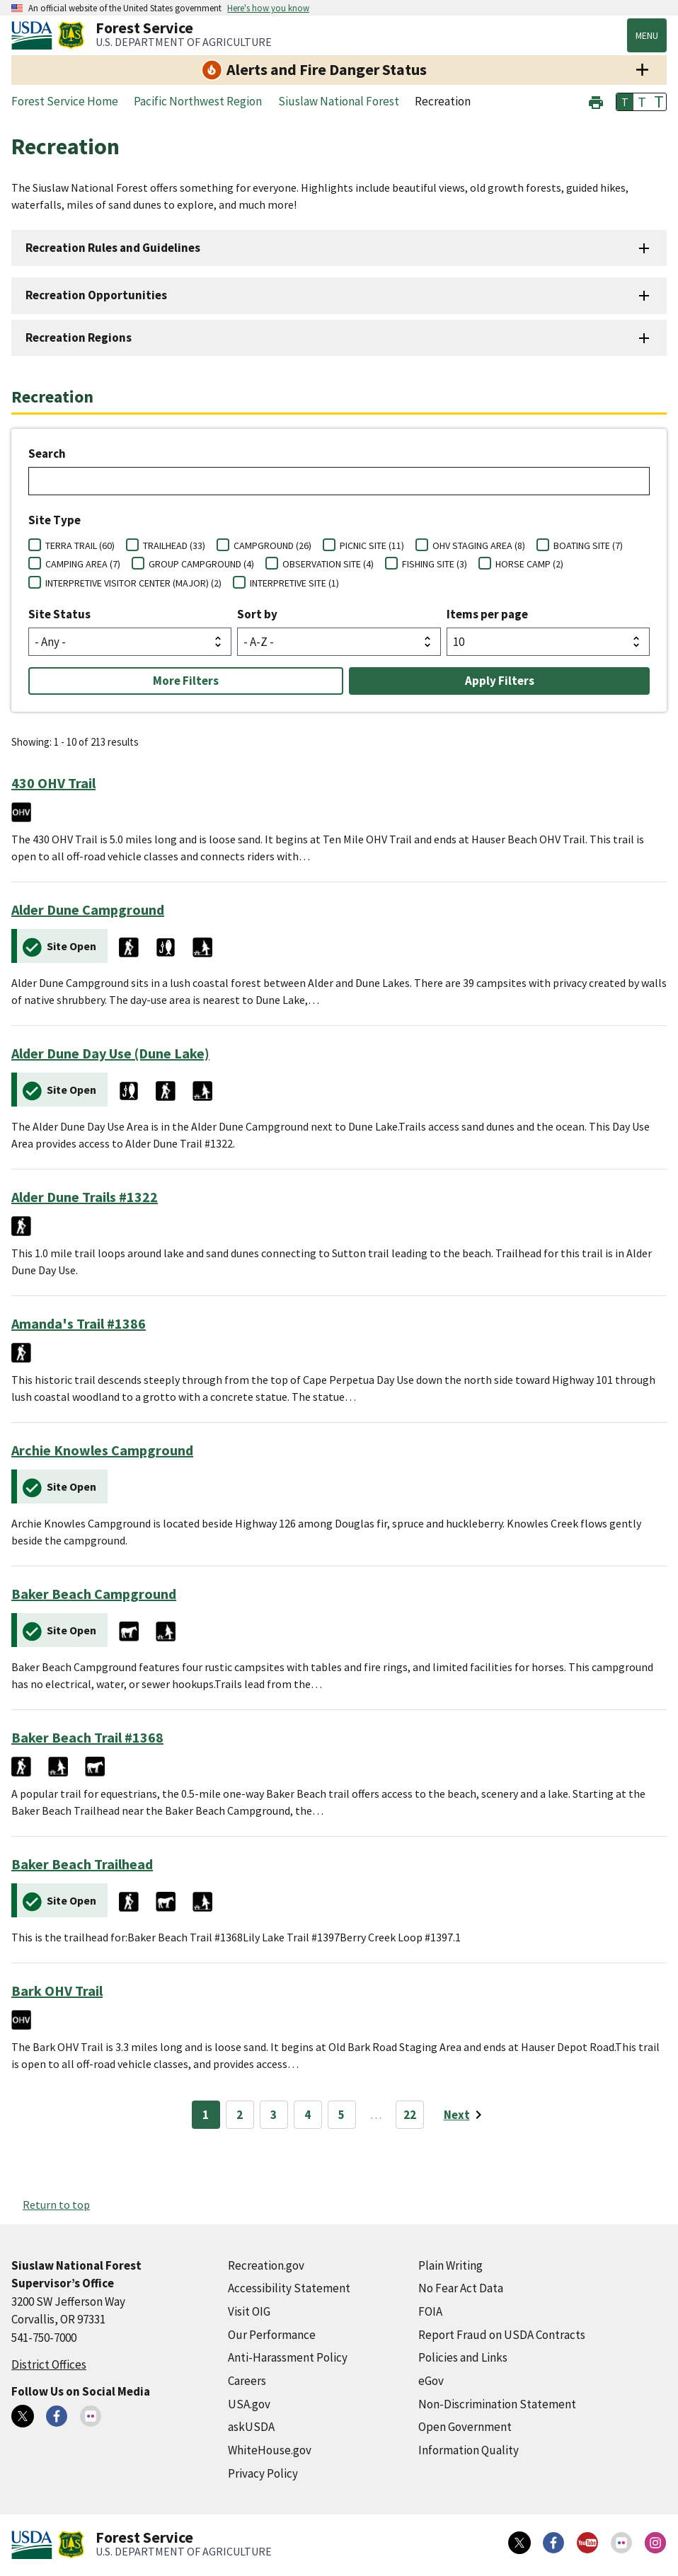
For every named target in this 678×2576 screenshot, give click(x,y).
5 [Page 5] (341, 2114)
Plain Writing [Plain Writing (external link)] (450, 2265)
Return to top (56, 2204)
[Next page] (465, 2115)
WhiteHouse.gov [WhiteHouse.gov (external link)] (269, 2450)
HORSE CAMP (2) (529, 564)
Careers (247, 2381)
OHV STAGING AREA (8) (478, 545)
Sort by (257, 614)
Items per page (487, 614)
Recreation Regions (78, 337)
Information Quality (468, 2450)
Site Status (59, 614)
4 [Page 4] (307, 2114)
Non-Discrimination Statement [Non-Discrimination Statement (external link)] (497, 2404)
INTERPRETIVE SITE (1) (294, 583)
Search (47, 453)
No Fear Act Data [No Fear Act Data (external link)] (460, 2288)
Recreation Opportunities (96, 295)
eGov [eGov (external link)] (431, 2381)
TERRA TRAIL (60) (80, 545)
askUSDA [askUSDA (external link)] (251, 2427)
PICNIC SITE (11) (372, 545)
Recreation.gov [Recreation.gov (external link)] (266, 2265)
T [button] (624, 102)
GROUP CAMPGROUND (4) (201, 564)
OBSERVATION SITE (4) (328, 564)
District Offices (48, 2364)
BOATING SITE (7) (588, 545)
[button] (595, 101)
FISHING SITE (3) (434, 564)
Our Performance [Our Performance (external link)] (272, 2335)
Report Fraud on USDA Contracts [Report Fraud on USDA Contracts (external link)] (501, 2335)
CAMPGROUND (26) (272, 545)
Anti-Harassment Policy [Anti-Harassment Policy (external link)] (287, 2357)
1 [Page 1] (205, 2114)
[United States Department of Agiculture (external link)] (34, 35)
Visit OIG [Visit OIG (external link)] (249, 2311)
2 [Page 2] (239, 2114)
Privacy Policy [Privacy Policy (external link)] (263, 2473)
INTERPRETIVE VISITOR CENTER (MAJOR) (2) (133, 583)
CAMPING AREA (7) (82, 564)
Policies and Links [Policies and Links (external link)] (462, 2357)
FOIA (430, 2311)
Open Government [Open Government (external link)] (465, 2427)
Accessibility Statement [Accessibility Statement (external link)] (289, 2288)
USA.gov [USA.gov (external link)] (249, 2404)
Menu (647, 35)
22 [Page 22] (409, 2114)
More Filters (186, 680)
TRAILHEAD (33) (174, 545)
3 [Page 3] (273, 2114)
